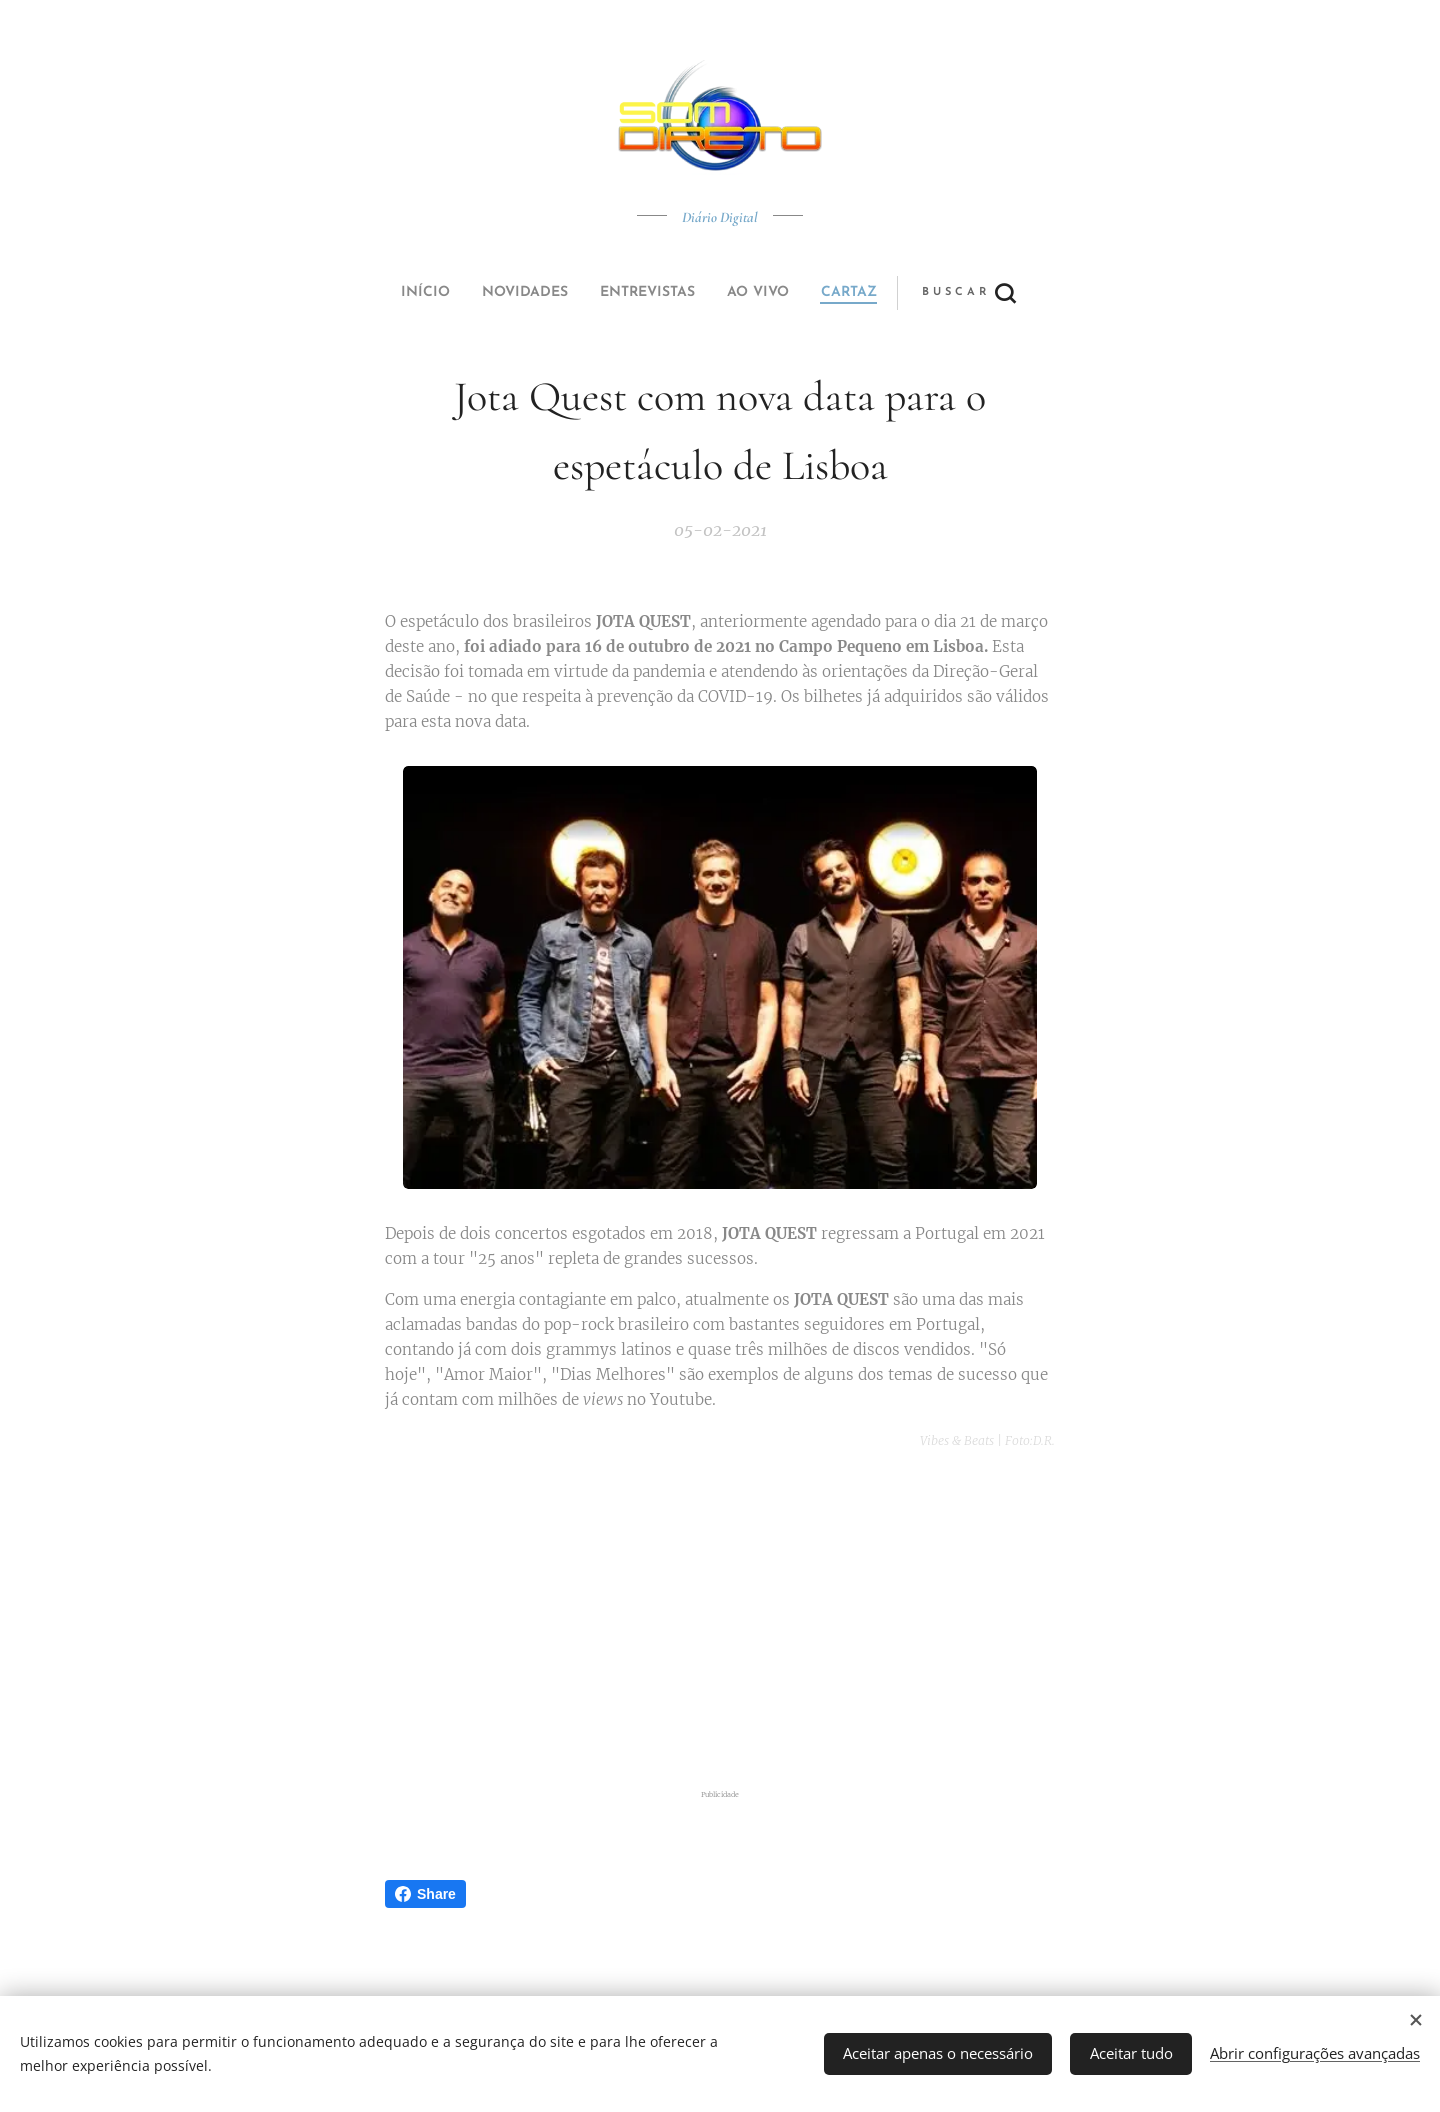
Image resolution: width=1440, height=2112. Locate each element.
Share (425, 1894)
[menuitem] (583, 293)
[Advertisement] (720, 1624)
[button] (794, 293)
